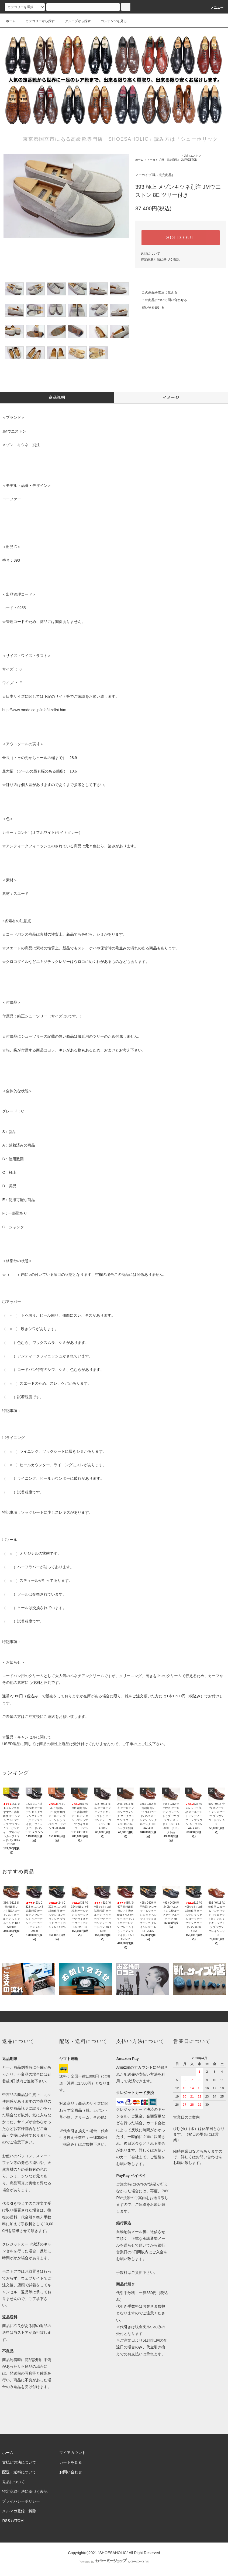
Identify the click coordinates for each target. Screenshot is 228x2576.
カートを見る (70, 2462)
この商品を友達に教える (156, 292)
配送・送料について (19, 2472)
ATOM (18, 2520)
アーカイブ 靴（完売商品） (163, 159)
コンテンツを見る (110, 21)
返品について (150, 253)
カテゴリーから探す (37, 21)
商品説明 (57, 397)
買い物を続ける (149, 307)
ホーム (11, 21)
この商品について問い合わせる (161, 300)
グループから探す (74, 21)
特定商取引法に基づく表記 (160, 259)
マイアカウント (72, 2452)
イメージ (171, 397)
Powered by (114, 2561)
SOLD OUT (180, 237)
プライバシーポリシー (21, 2501)
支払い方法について (19, 2462)
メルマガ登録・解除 (19, 2511)
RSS (6, 2520)
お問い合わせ (70, 2472)
